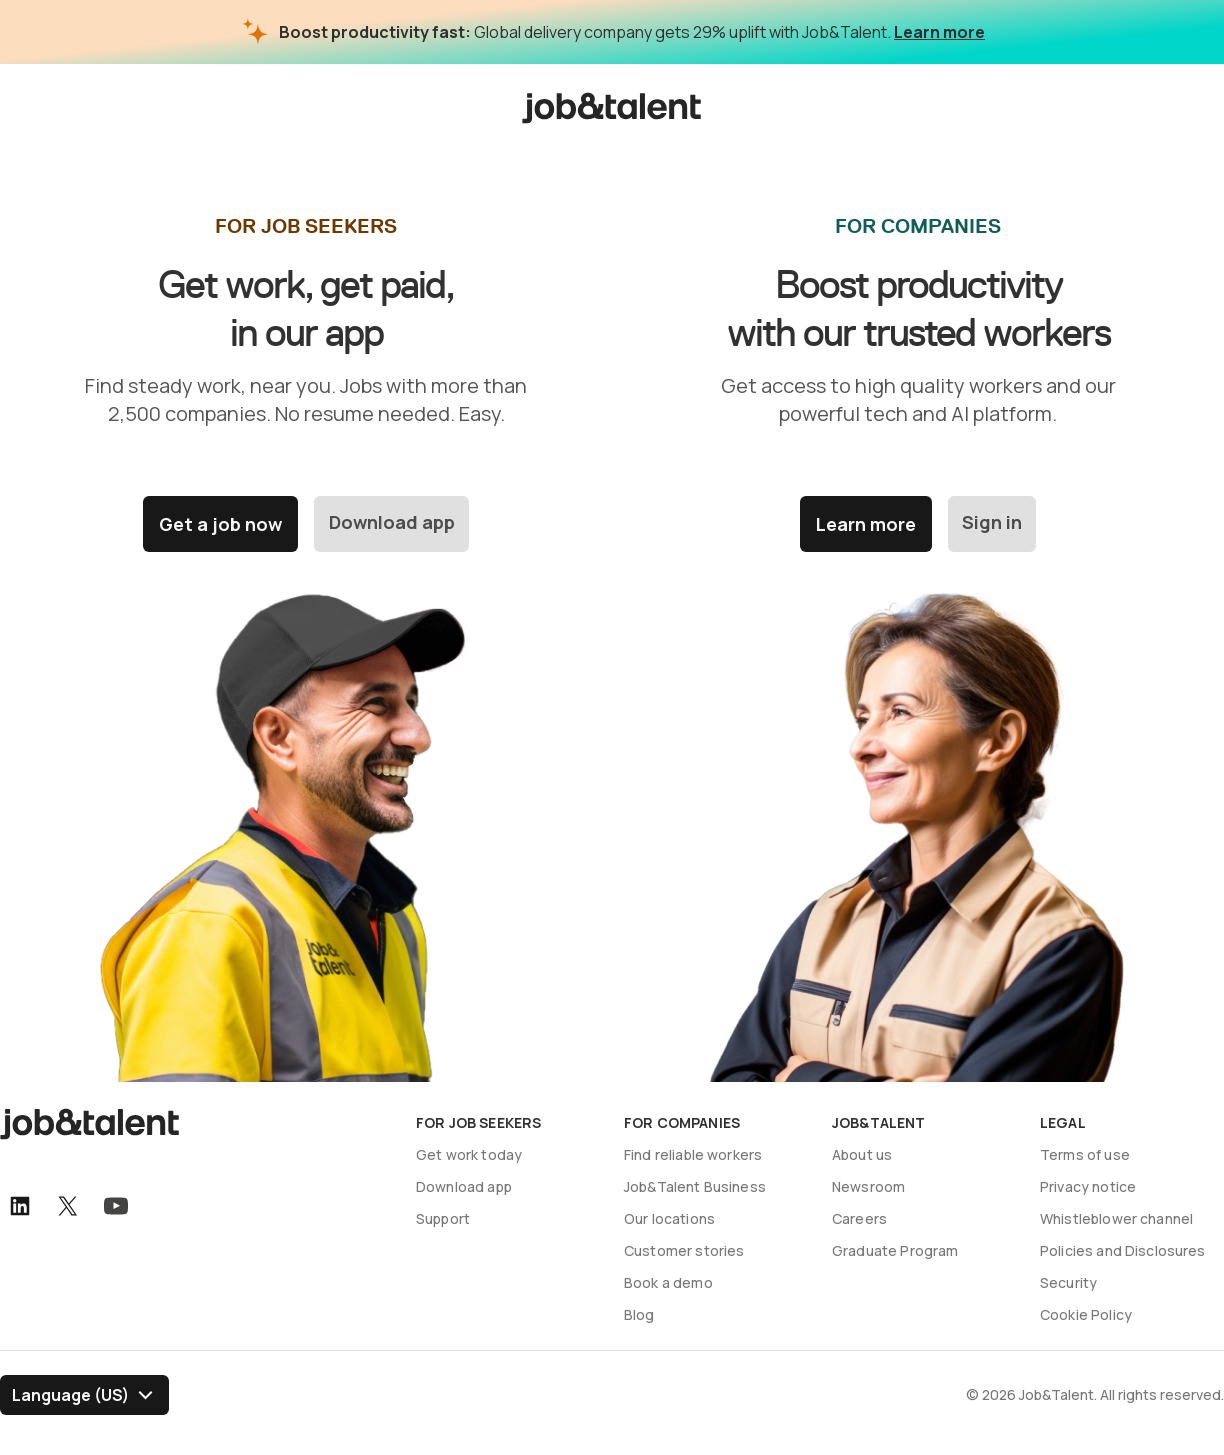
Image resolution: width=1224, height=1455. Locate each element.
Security (1068, 1282)
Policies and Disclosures (1123, 1250)
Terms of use (1085, 1154)
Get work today (469, 1154)
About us (862, 1154)
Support (443, 1218)
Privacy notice (1088, 1186)
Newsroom (868, 1186)
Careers (859, 1218)
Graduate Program (895, 1250)
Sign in (992, 524)
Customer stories (684, 1250)
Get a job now (219, 524)
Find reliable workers (693, 1154)
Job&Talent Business (695, 1186)
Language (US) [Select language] (70, 1395)
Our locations (669, 1218)
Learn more (939, 32)
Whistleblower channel (1116, 1218)
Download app (392, 524)
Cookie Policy (1086, 1314)
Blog (639, 1314)
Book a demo (668, 1282)
